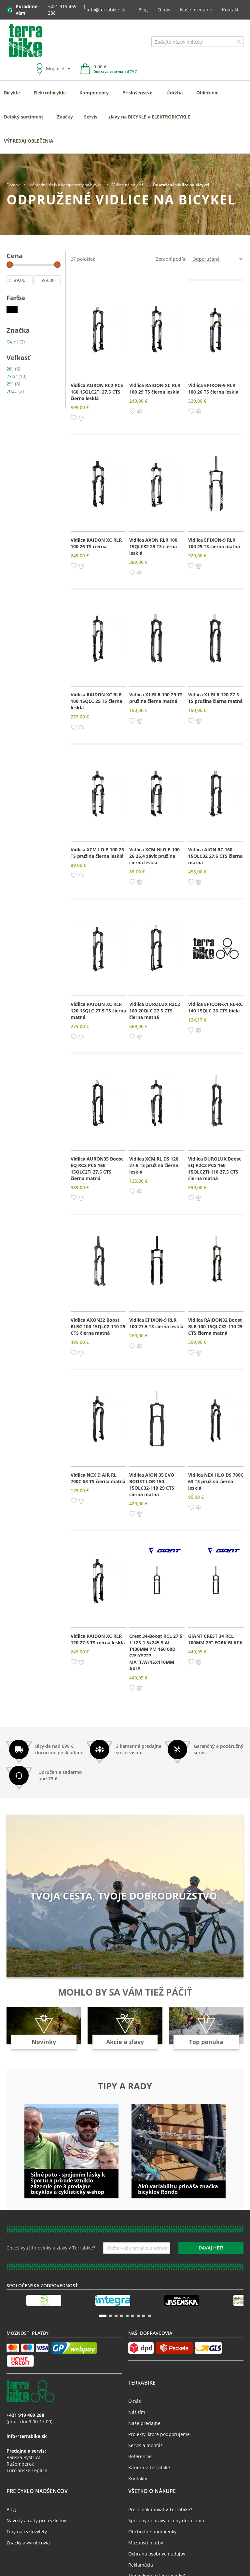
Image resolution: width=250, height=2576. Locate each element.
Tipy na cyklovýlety (27, 2531)
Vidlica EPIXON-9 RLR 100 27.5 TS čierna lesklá (156, 1323)
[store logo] (26, 41)
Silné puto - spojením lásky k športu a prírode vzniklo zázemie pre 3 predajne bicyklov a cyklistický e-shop (68, 2183)
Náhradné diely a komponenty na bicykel (66, 185)
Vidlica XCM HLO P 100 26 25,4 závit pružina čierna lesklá (154, 856)
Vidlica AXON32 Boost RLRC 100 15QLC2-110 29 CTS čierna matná (98, 1326)
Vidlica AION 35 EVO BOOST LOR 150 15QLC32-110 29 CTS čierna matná (151, 1484)
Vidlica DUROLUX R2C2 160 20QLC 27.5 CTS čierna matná (154, 1010)
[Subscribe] (210, 2248)
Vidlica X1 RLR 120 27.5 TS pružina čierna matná (215, 697)
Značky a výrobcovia (28, 2543)
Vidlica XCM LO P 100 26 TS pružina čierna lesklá (97, 852)
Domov (14, 185)
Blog (143, 10)
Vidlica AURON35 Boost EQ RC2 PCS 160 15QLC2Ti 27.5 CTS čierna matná (97, 1168)
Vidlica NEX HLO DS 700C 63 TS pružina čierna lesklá (215, 1481)
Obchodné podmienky (152, 2531)
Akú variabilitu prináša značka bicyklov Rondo (178, 2189)
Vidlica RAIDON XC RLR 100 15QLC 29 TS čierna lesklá (96, 701)
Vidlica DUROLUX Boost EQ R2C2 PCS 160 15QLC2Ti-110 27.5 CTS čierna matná (214, 1168)
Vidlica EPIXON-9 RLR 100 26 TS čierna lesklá (213, 388)
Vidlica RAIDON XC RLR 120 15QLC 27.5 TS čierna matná (98, 1010)
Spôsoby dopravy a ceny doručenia (166, 2520)
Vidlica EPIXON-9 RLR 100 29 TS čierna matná (214, 543)
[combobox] (197, 41)
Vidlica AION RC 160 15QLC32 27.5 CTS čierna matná (215, 856)
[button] (74, 417)
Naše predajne (196, 10)
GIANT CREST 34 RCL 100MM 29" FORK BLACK (215, 1639)
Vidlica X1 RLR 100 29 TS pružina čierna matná (156, 697)
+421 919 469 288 (62, 9)
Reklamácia (140, 2565)
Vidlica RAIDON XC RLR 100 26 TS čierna (96, 543)
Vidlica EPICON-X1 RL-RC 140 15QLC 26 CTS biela (215, 1007)
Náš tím (136, 2412)
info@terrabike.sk (106, 10)
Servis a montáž (145, 2445)
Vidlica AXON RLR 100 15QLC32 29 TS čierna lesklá (153, 546)
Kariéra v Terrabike (149, 2467)
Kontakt (230, 10)
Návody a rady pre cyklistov (36, 2520)
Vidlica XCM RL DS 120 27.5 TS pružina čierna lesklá (153, 1165)
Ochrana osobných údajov (156, 2554)
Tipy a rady (125, 2086)
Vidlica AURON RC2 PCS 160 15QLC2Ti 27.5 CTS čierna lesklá (97, 391)
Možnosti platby (145, 2543)
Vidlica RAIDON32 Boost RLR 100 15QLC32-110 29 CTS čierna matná (215, 1326)
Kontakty (137, 2478)
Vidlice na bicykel (128, 185)
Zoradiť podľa (170, 259)
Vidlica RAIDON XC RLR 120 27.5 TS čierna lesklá (98, 1639)
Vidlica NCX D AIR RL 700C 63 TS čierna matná (98, 1478)
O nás (164, 10)
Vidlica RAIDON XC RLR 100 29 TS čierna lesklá (154, 388)
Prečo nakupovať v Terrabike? (160, 2509)
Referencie (140, 2456)
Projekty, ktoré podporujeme (159, 2434)
